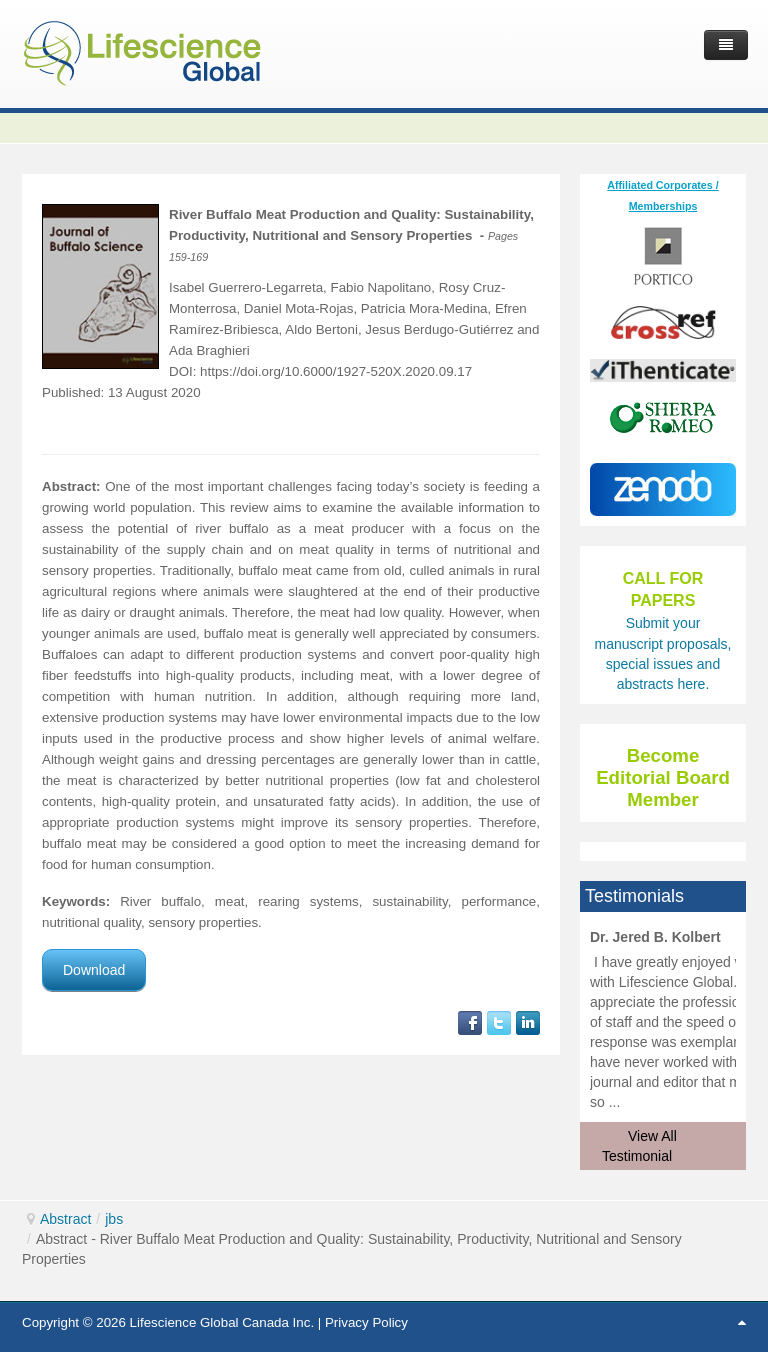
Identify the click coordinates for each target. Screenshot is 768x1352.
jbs (114, 1219)
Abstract (65, 1219)
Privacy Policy (366, 1322)
